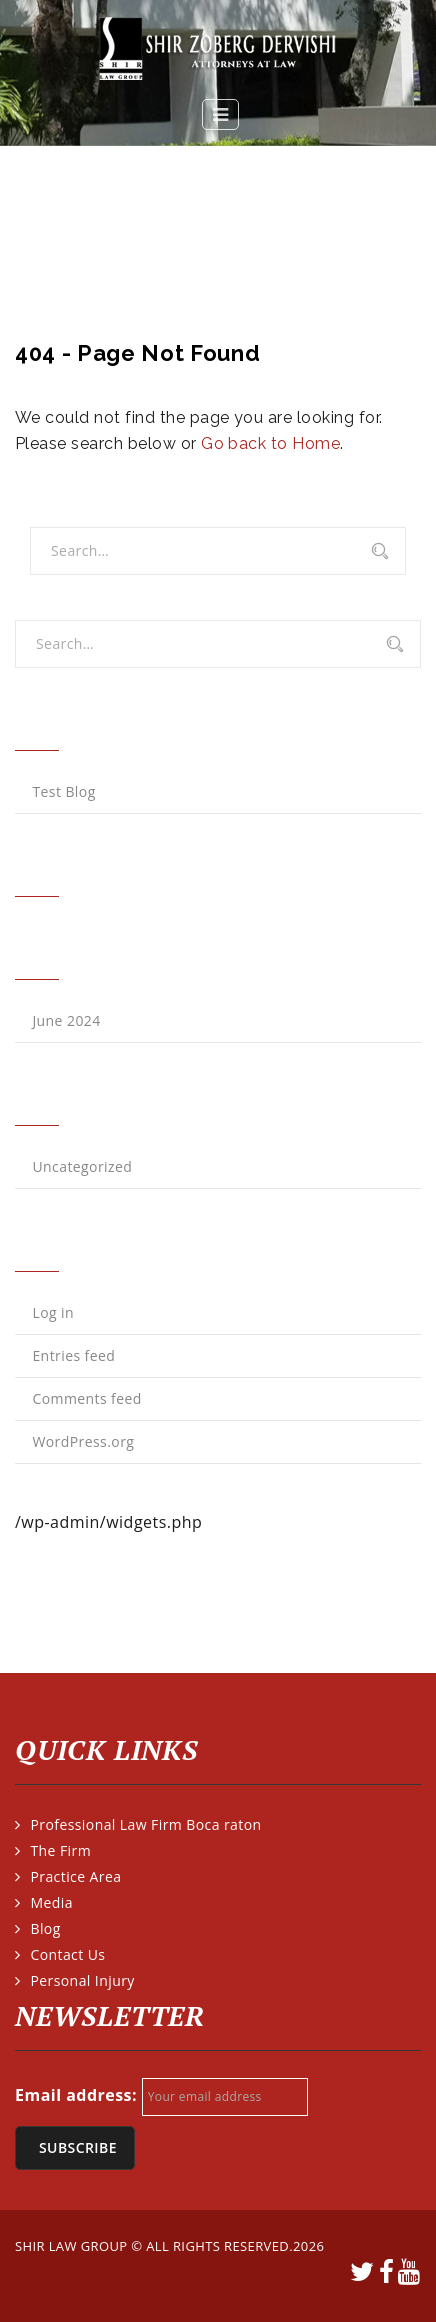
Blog (45, 1928)
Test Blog (63, 791)
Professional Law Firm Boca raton (145, 1824)
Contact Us (67, 1954)
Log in (53, 1312)
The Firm (60, 1850)
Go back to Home (270, 443)
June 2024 (66, 1020)
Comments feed (86, 1398)
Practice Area (75, 1876)
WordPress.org (83, 1441)
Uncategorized (82, 1166)
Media (51, 1902)
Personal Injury (82, 1980)
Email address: (76, 2095)
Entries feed (73, 1355)
